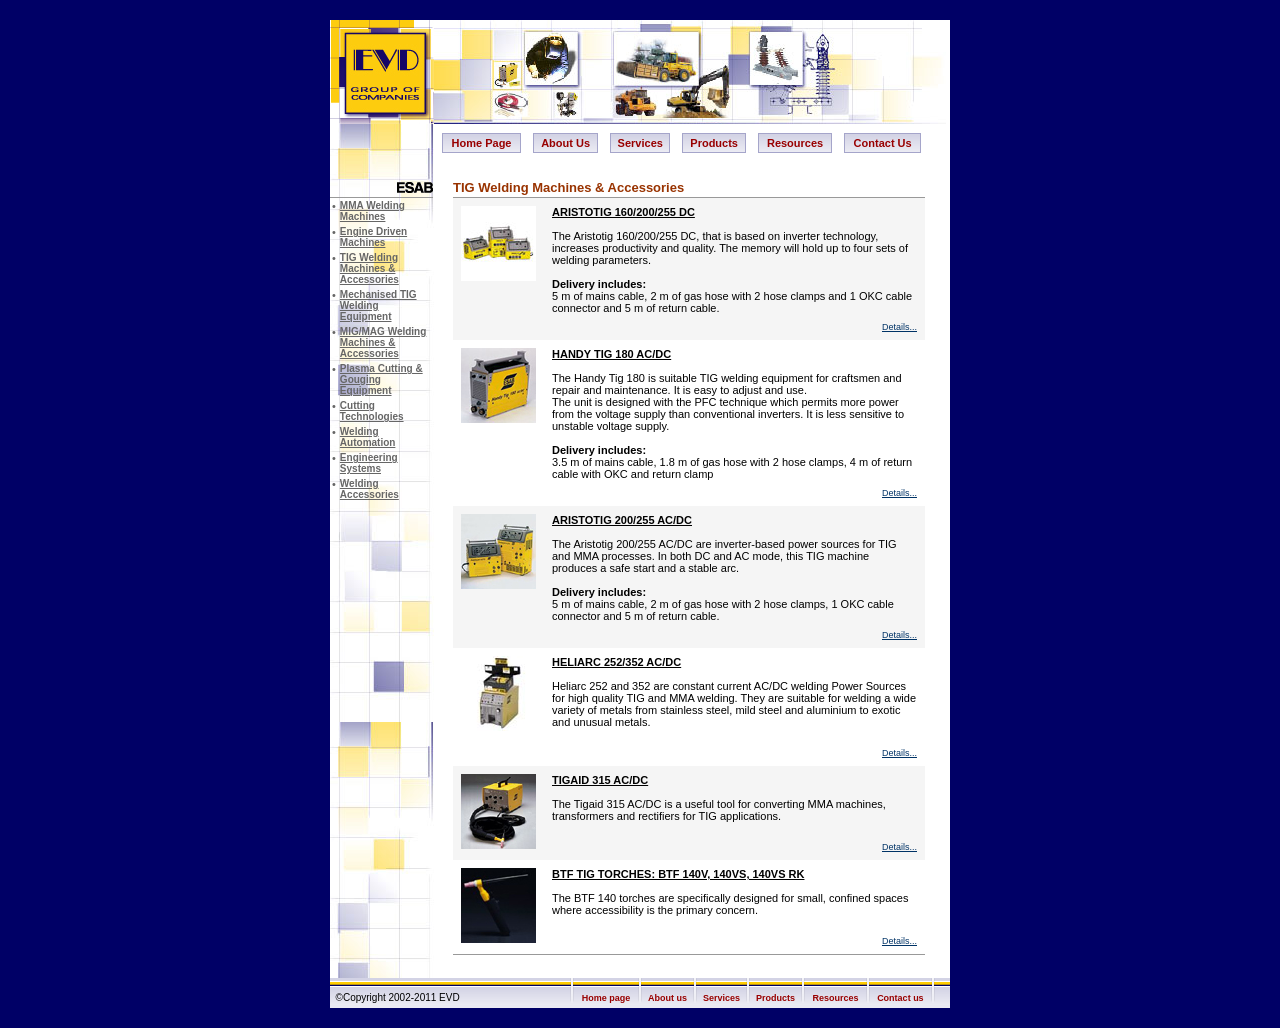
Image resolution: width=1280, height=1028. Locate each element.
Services (640, 143)
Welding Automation (368, 437)
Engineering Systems (369, 463)
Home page (606, 998)
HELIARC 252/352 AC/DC (616, 662)
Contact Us (883, 143)
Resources (795, 143)
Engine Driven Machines (373, 237)
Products (714, 143)
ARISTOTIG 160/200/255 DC (623, 212)
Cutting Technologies (372, 411)
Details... (899, 327)
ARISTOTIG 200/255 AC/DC (622, 520)
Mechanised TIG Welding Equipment (378, 305)
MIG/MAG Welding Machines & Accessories (383, 342)
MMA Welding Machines (372, 211)
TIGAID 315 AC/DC (600, 780)
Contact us (900, 998)
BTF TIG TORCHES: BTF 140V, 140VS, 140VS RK (678, 874)
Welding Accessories (369, 489)
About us (667, 998)
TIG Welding (369, 268)
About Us (565, 143)
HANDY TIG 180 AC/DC (611, 354)
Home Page (482, 143)
